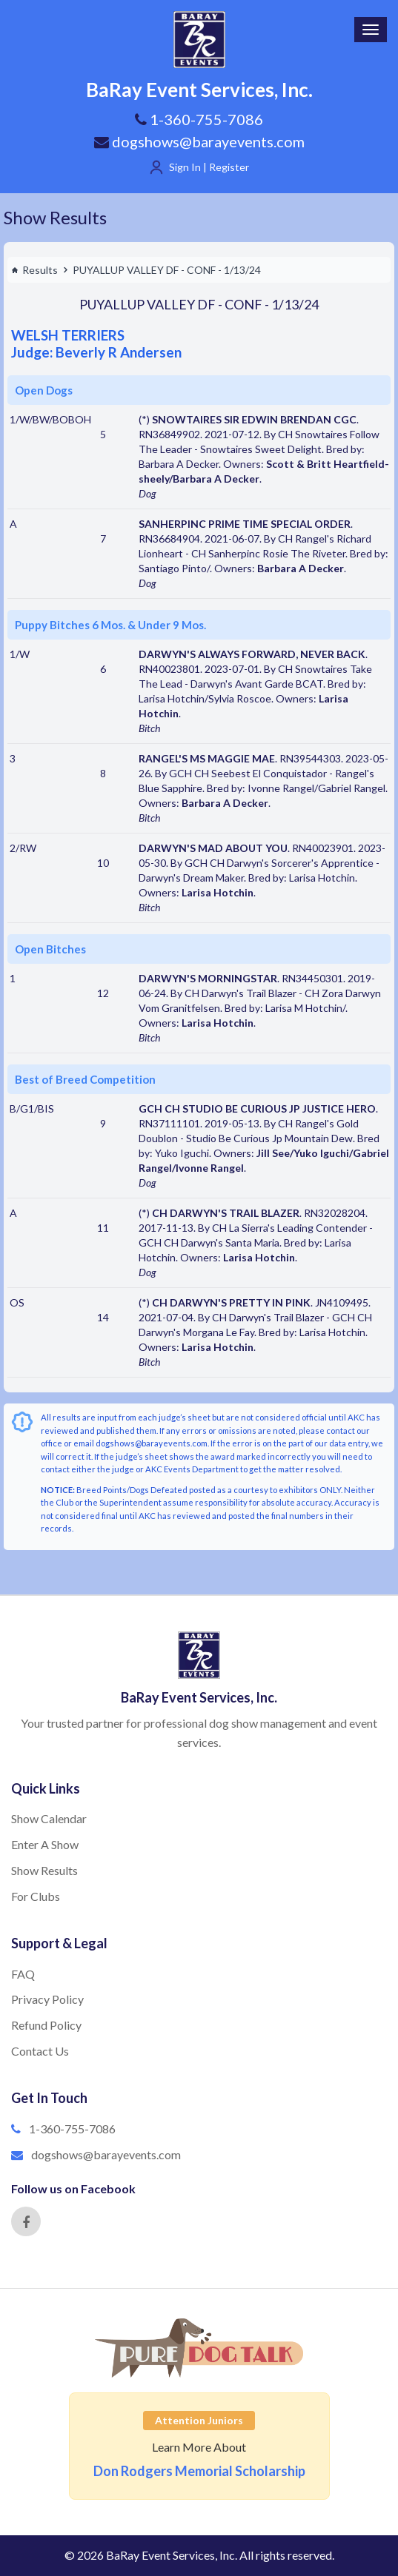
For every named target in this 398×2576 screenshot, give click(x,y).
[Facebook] (26, 2221)
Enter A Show (45, 1844)
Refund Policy (46, 2025)
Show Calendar (49, 1818)
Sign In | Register (209, 167)
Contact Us (40, 2051)
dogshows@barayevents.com (199, 141)
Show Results (55, 217)
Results (34, 270)
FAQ (23, 1974)
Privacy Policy (47, 1999)
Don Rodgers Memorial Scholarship (199, 2471)
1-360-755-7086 (72, 2128)
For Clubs (35, 1896)
